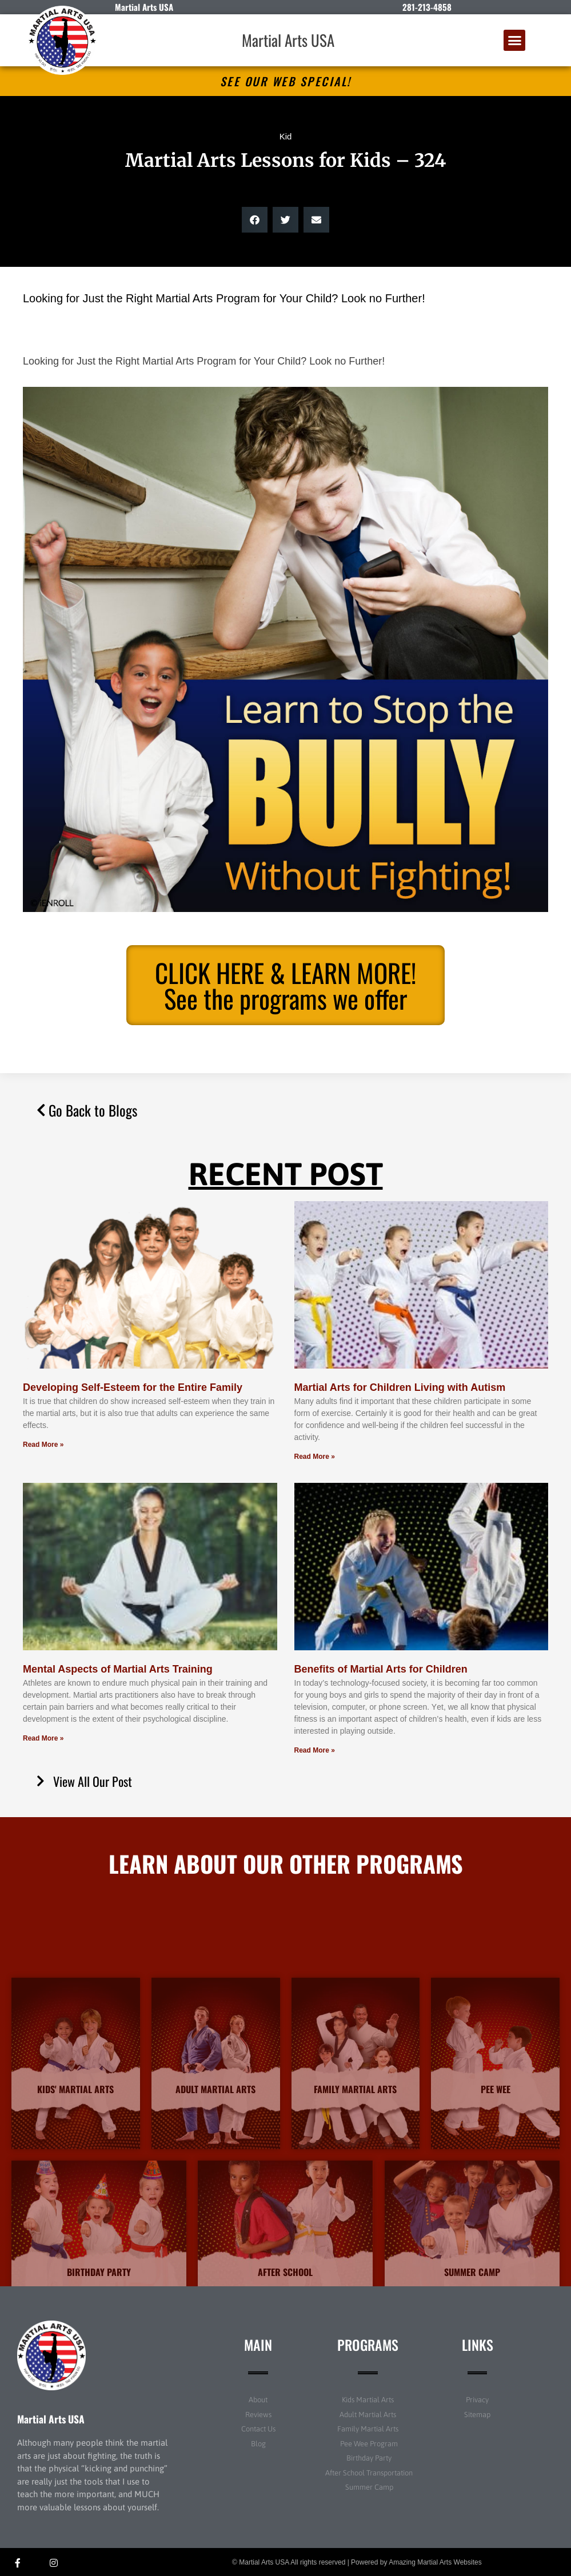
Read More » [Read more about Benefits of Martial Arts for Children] (314, 1750)
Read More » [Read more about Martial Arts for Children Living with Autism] (314, 1457)
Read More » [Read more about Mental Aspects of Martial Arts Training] (43, 1738)
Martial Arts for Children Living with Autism (400, 1387)
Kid (285, 136)
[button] (514, 40)
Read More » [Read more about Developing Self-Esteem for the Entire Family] (43, 1445)
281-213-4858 (427, 7)
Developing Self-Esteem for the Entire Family (132, 1387)
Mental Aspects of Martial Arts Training (118, 1669)
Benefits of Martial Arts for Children (381, 1669)
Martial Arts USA (288, 40)
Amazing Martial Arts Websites (435, 2562)
